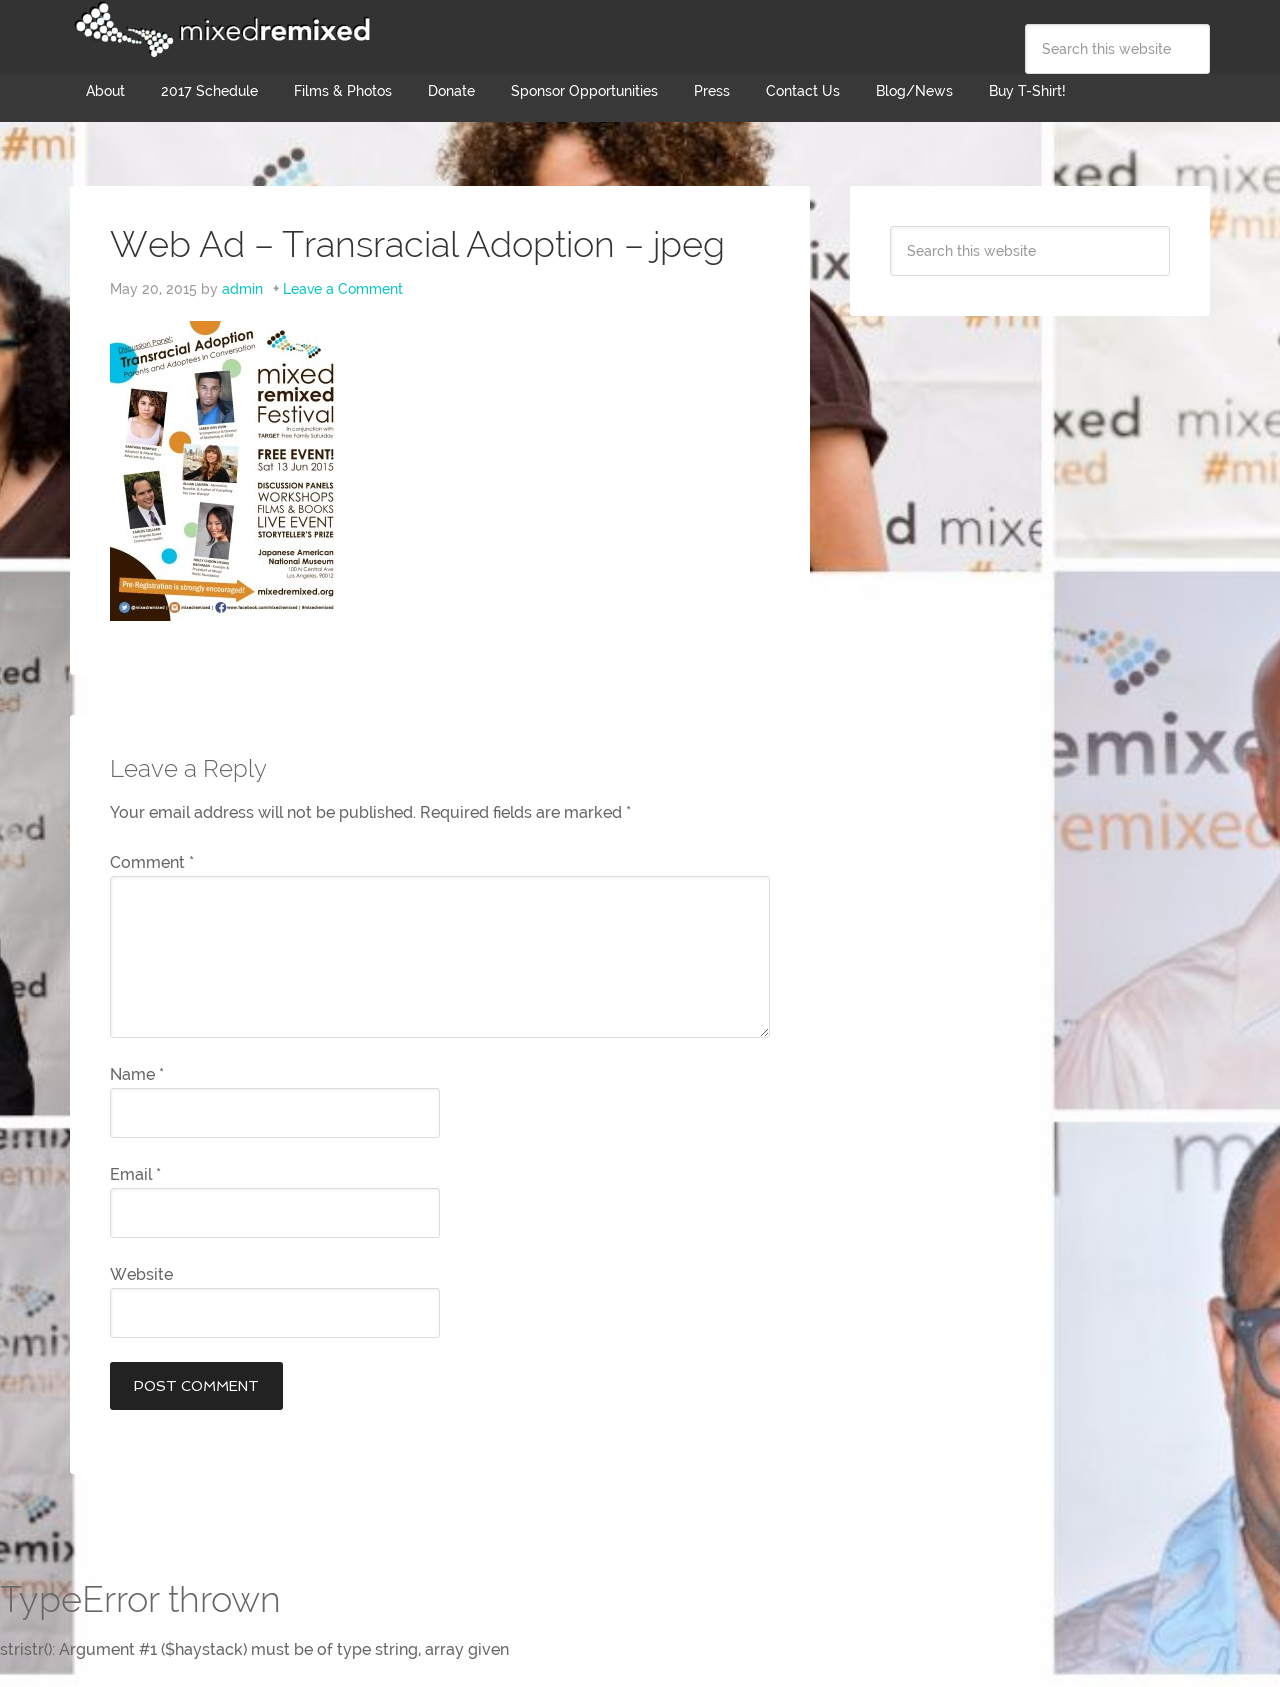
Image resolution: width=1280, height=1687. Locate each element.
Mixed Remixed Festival (220, 30)
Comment (152, 862)
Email (135, 1174)
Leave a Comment (343, 289)
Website (141, 1274)
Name (137, 1074)
